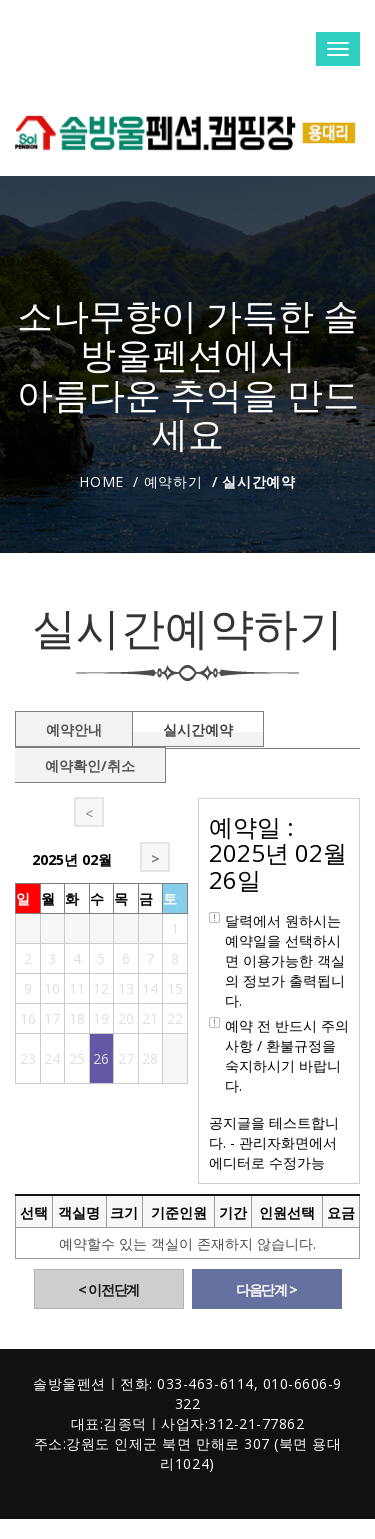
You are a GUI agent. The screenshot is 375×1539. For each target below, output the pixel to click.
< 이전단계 (108, 1289)
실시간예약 (198, 726)
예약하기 (173, 481)
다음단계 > (266, 1289)
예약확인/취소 (90, 762)
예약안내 (74, 726)
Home (101, 481)
